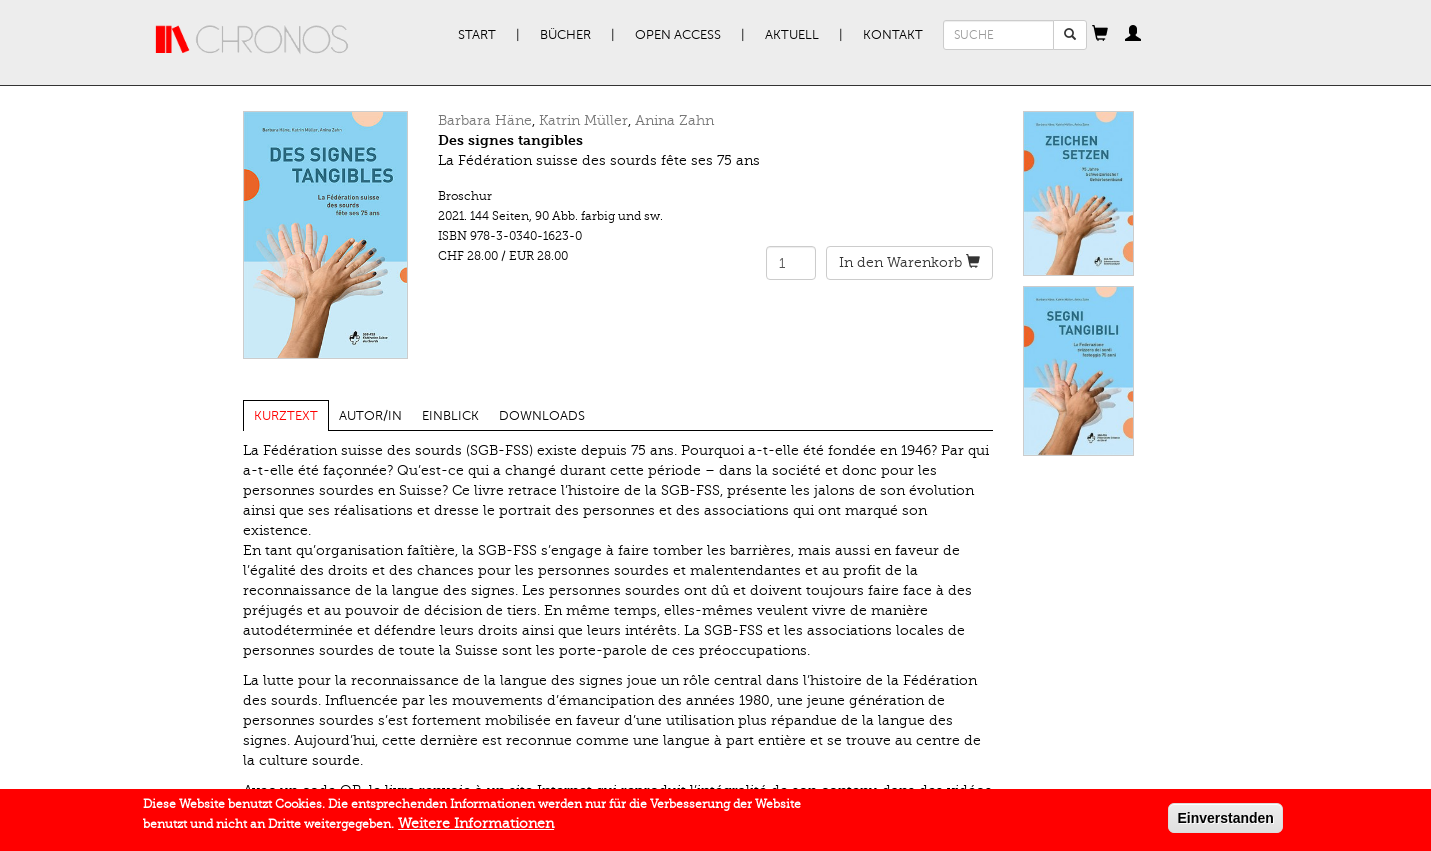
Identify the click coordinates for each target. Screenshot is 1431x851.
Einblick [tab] (450, 416)
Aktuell (792, 35)
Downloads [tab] (542, 416)
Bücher (565, 35)
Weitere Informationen (476, 827)
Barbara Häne (485, 120)
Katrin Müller (583, 120)
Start (477, 35)
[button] (1100, 35)
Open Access (678, 35)
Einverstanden (1225, 822)
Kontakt (893, 35)
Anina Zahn (674, 120)
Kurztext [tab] (286, 416)
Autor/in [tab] (370, 416)
